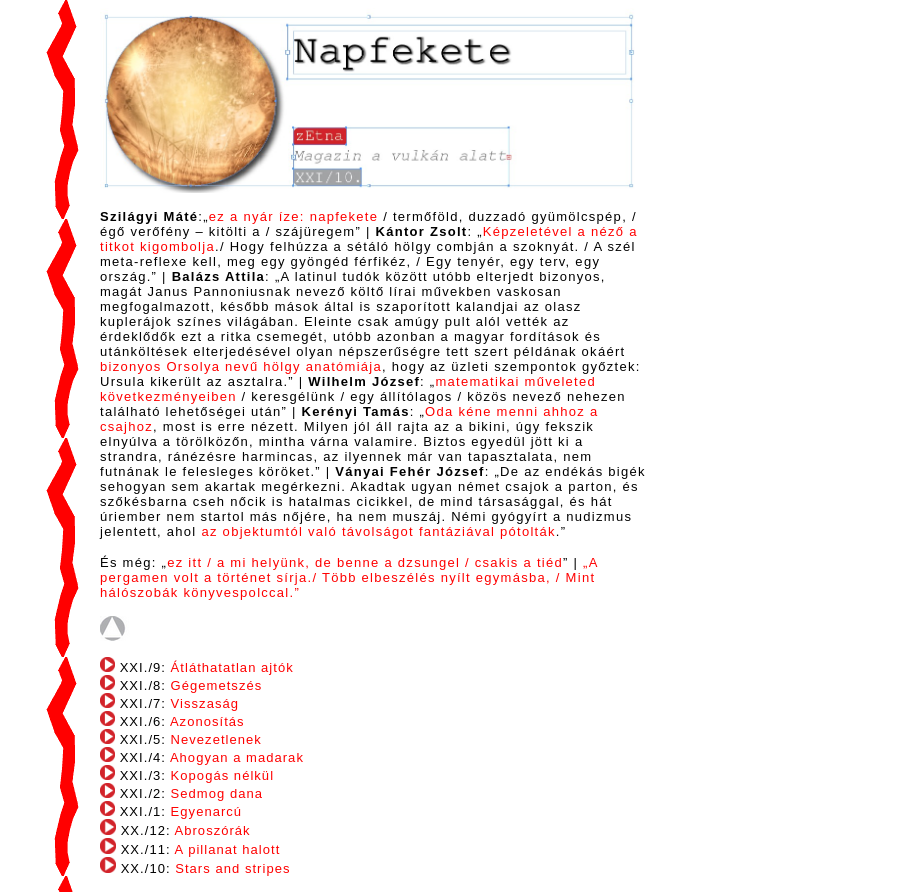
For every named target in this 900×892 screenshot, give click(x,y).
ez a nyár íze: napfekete (293, 216)
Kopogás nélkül (222, 775)
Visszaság (205, 703)
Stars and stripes (232, 868)
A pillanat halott (228, 849)
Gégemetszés (217, 685)
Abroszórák (211, 830)
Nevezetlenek (216, 739)
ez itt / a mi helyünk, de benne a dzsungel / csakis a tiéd (365, 562)
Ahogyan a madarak (237, 757)
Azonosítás (207, 721)
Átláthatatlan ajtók (232, 667)
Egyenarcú (207, 811)
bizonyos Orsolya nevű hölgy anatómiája (241, 366)
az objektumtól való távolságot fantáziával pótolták (378, 531)
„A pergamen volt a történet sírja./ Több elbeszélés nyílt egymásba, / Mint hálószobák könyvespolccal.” (349, 577)
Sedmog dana (217, 793)
